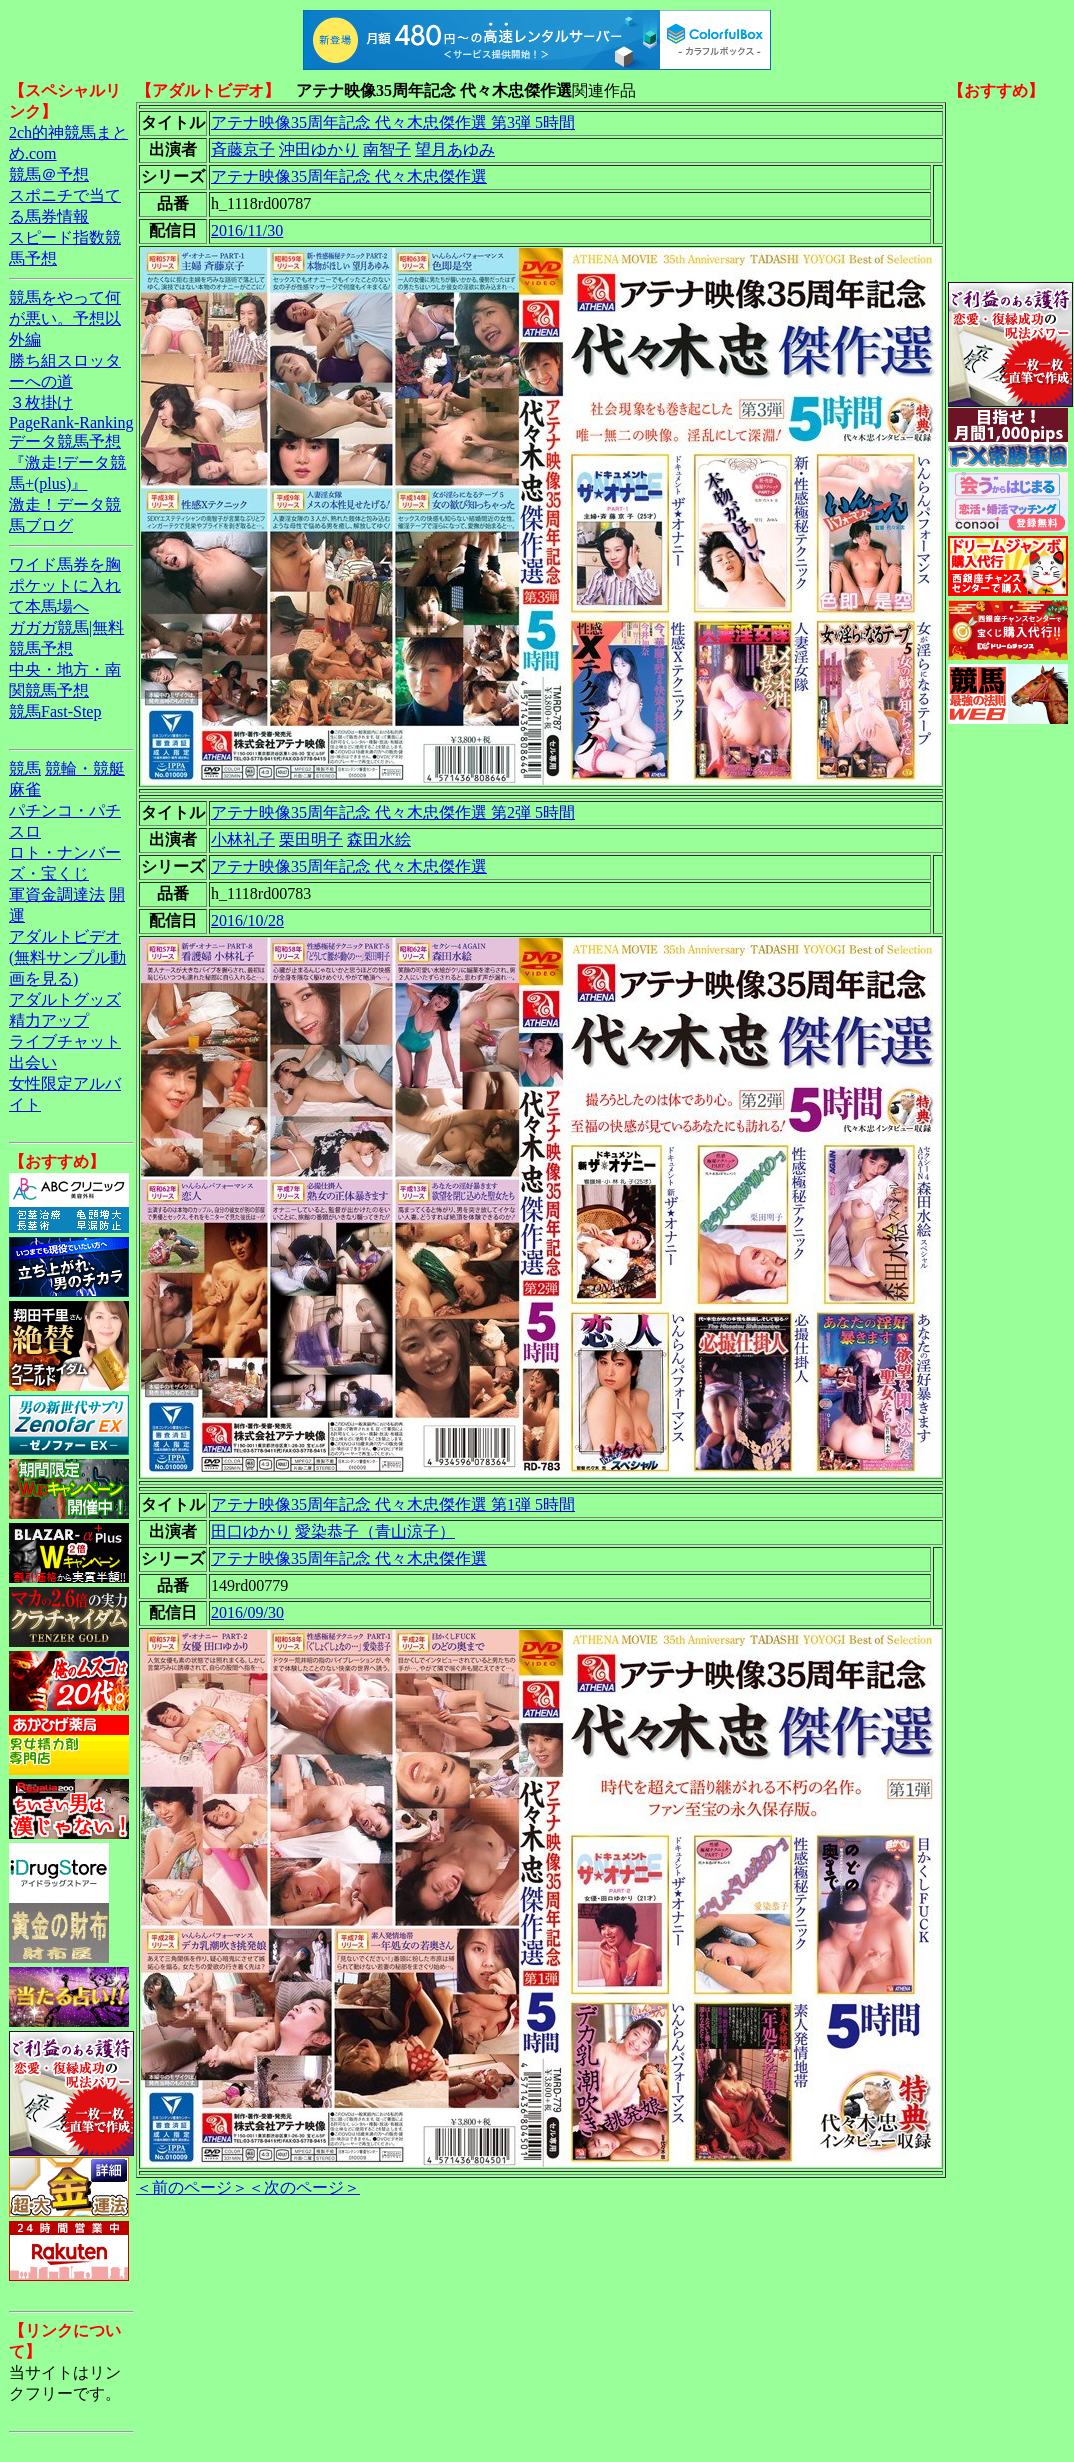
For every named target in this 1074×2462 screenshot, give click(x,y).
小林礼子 (243, 839)
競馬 (25, 768)
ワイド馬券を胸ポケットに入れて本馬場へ (65, 585)
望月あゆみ (455, 149)
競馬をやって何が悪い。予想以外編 (65, 318)
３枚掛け (41, 402)
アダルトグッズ (65, 999)
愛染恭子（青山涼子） (375, 1531)
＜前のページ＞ (192, 2187)
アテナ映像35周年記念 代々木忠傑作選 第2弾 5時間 (393, 812)
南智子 (387, 149)
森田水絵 (379, 839)
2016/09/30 (247, 1612)
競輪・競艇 (85, 768)
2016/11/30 (247, 230)
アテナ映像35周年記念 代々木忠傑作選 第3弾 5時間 (393, 122)
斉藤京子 (243, 149)
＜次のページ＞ (304, 2187)
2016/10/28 (247, 920)
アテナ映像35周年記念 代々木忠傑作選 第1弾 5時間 (393, 1504)
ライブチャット (65, 1041)
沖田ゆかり (319, 149)
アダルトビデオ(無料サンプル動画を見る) (67, 957)
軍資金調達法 (57, 894)
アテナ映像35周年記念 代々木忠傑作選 (349, 176)
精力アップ (49, 1020)
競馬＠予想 (49, 174)
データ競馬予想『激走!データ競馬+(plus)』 (67, 462)
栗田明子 (311, 839)
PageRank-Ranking (71, 422)
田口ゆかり (251, 1531)
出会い (33, 1062)
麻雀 (25, 789)
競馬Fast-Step (55, 711)
